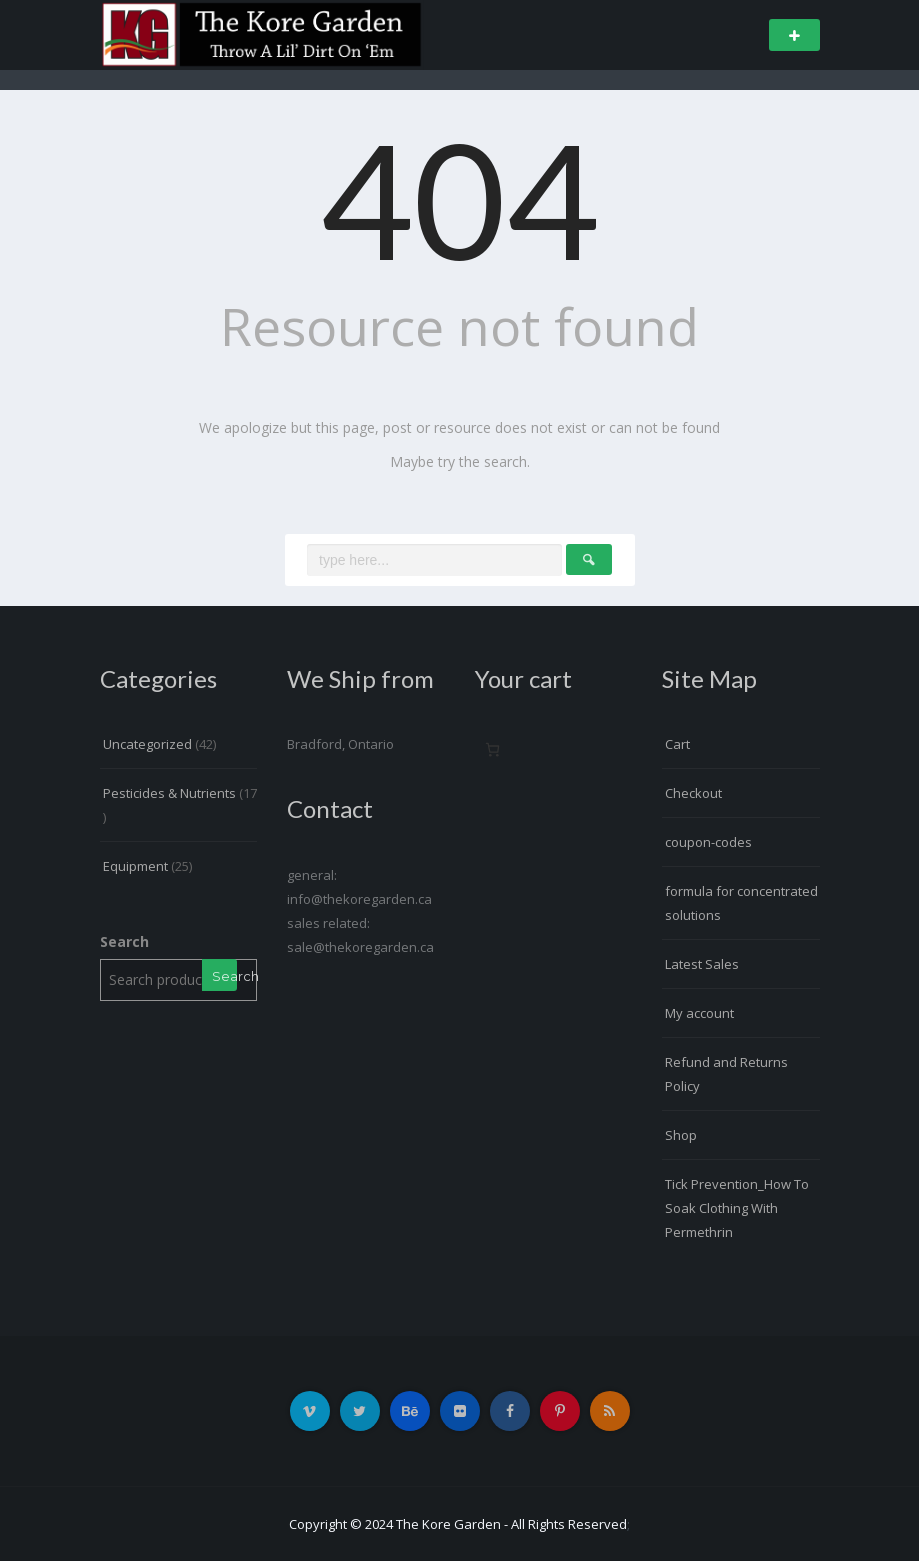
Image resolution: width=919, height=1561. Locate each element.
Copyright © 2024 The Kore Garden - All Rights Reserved (458, 1524)
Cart (677, 744)
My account (699, 1013)
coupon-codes (708, 842)
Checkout (693, 793)
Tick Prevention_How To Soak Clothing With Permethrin (737, 1208)
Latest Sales (702, 964)
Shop (681, 1135)
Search (124, 941)
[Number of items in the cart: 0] (492, 749)
